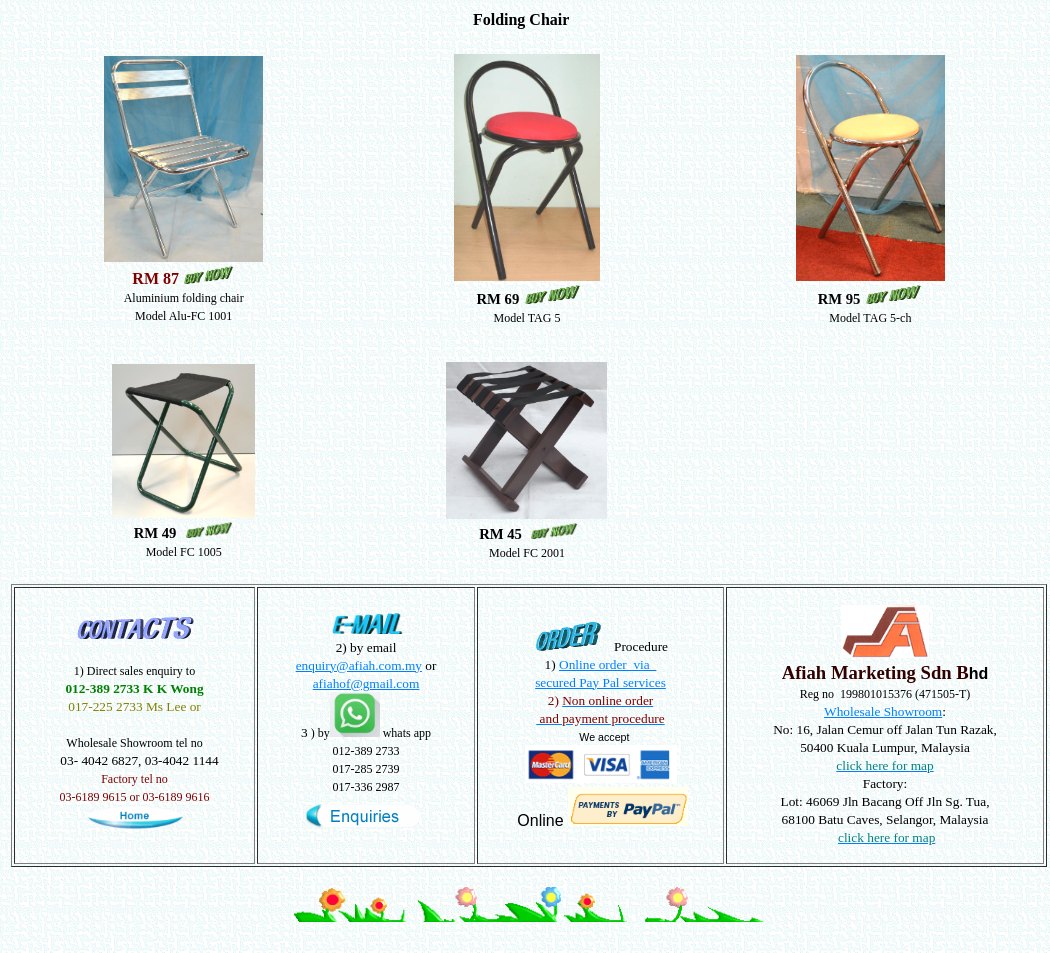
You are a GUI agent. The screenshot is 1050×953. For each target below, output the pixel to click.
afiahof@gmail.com (366, 683)
